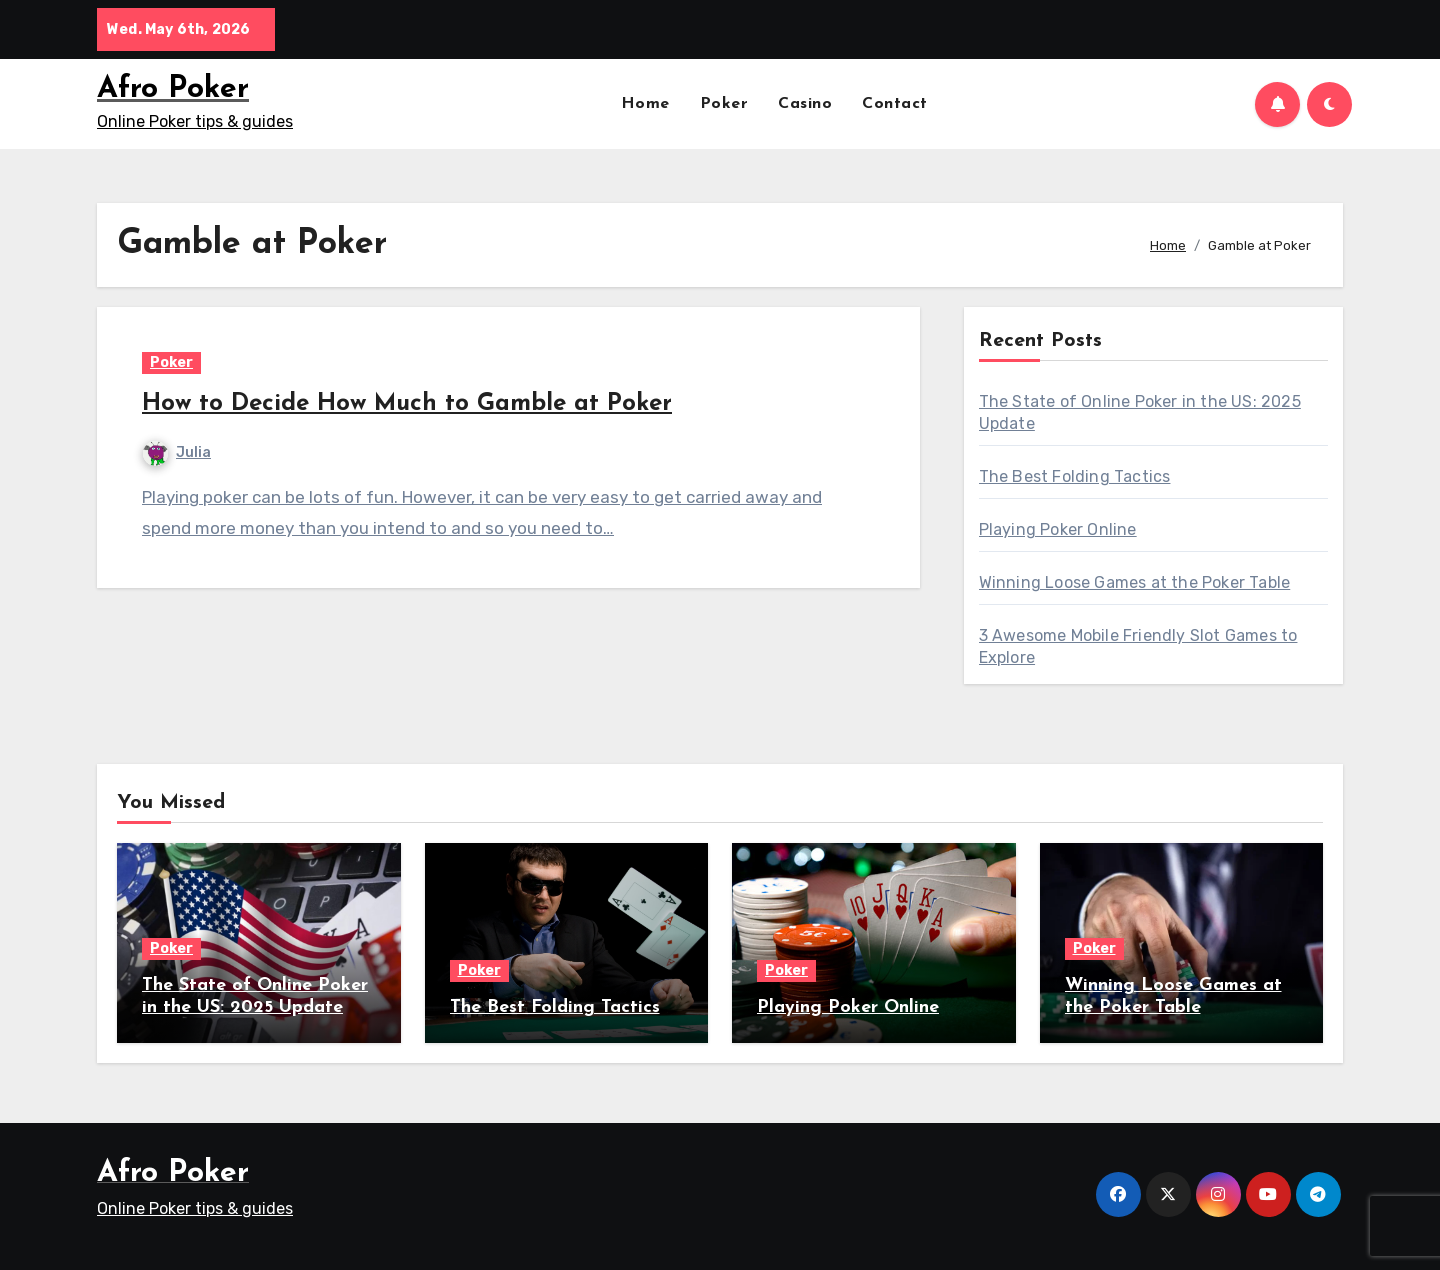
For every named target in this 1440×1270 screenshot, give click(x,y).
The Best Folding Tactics (1075, 476)
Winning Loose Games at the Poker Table (1135, 582)
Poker (724, 104)
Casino (805, 104)
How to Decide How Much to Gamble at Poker (407, 404)
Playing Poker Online (1058, 529)
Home (645, 104)
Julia (177, 452)
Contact (895, 104)
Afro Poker (173, 89)
